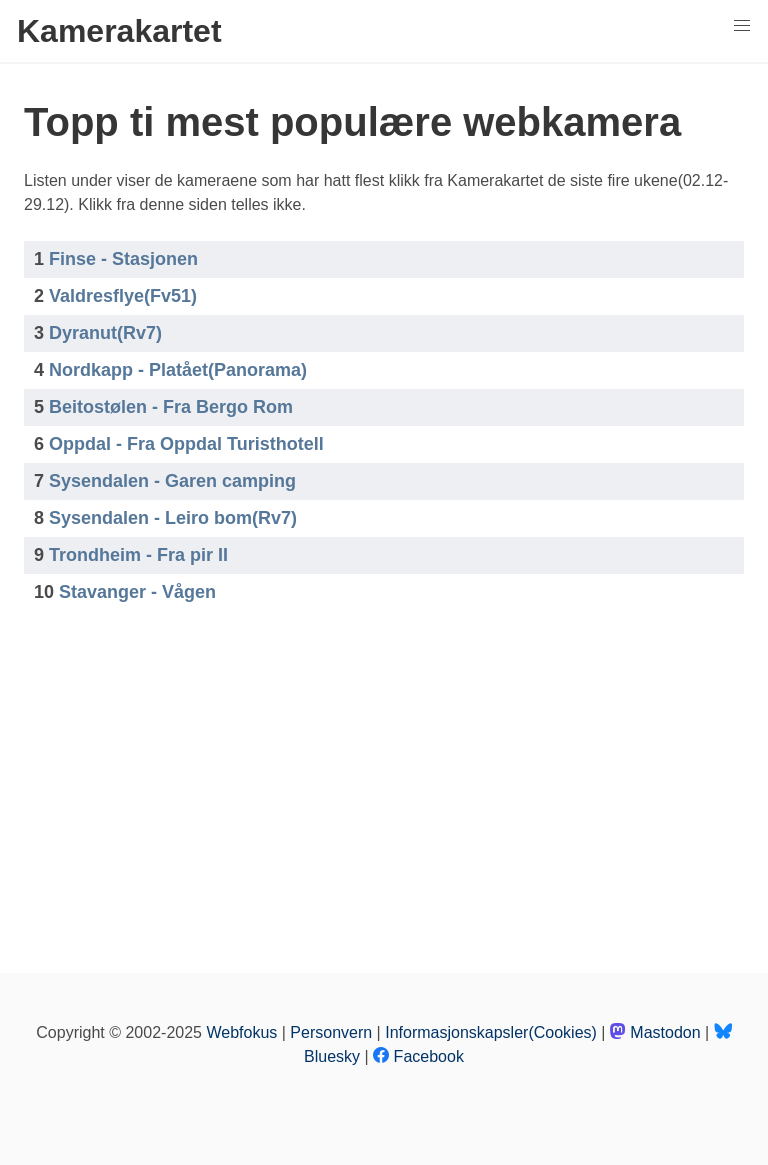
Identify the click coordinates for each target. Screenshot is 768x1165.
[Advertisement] (384, 785)
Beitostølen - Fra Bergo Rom (171, 407)
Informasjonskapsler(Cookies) (491, 1032)
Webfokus (241, 1032)
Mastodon (655, 1032)
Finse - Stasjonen (123, 259)
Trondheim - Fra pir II (138, 555)
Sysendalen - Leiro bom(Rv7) (173, 518)
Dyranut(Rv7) (105, 333)
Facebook (418, 1056)
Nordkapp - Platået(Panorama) (178, 370)
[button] (742, 26)
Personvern (331, 1032)
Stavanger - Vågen (137, 592)
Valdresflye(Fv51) (123, 296)
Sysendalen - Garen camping (172, 481)
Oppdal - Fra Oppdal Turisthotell (186, 444)
